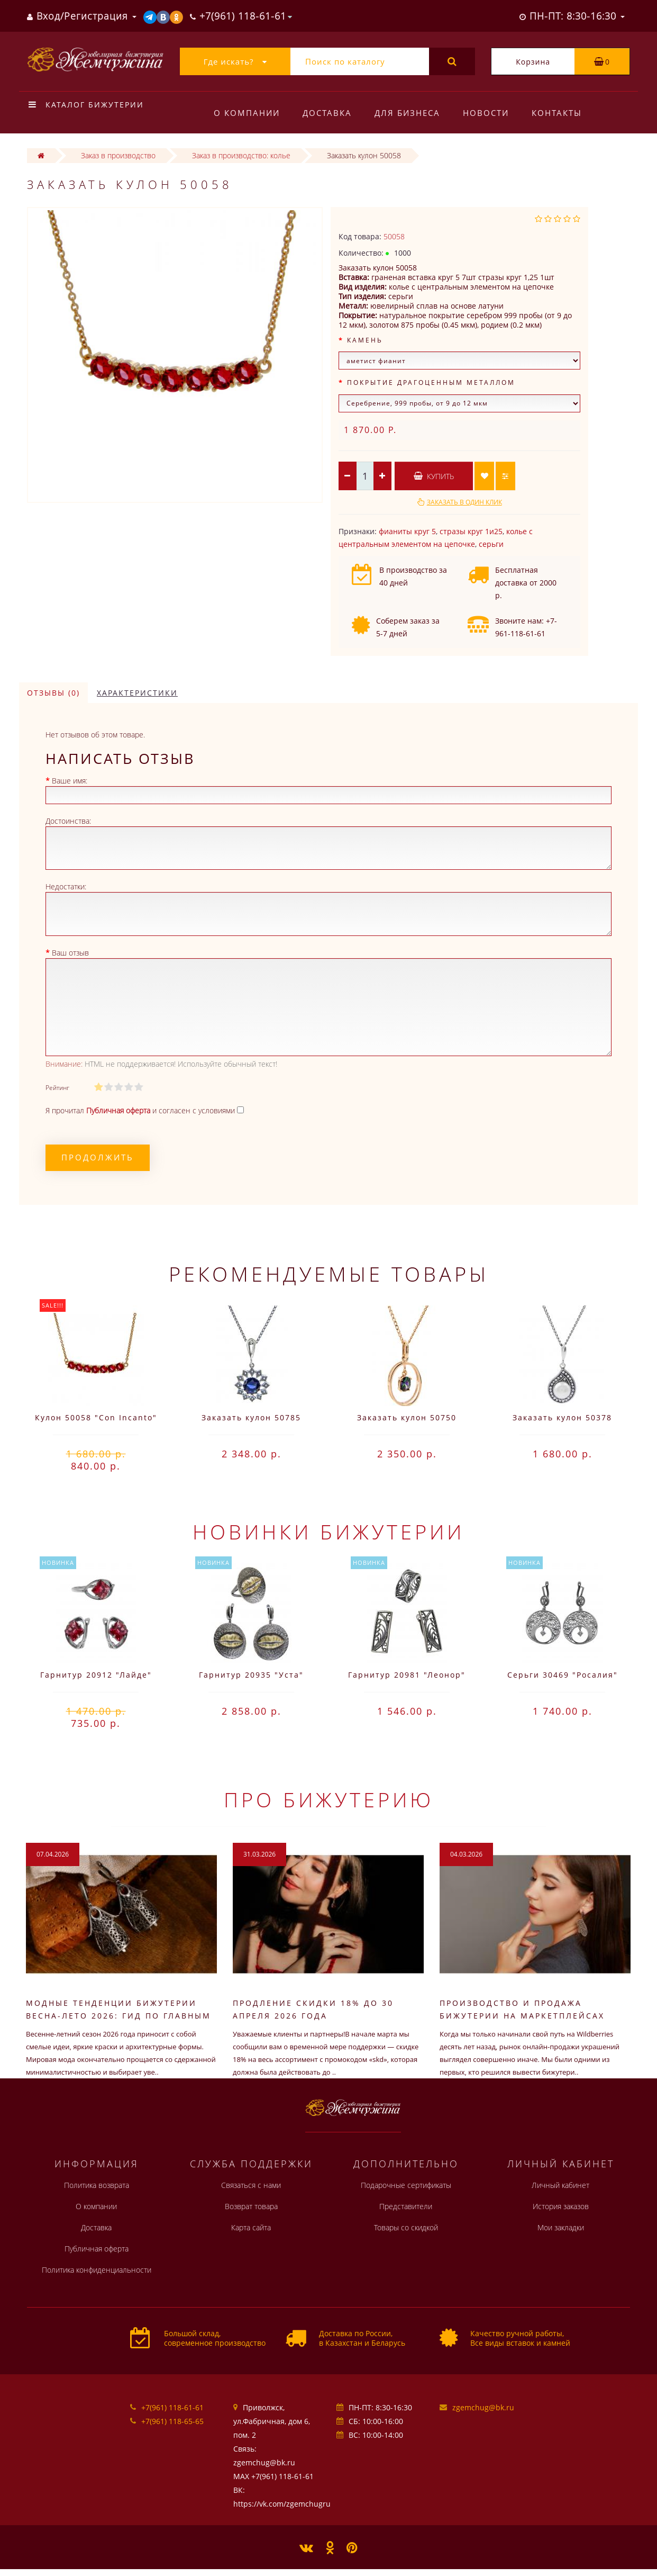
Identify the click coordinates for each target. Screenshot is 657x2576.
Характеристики (137, 693)
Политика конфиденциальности (96, 2270)
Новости (486, 112)
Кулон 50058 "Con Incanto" (96, 1417)
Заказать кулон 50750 (407, 1417)
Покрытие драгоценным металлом (431, 382)
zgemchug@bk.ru (483, 2407)
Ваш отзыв (70, 953)
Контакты (557, 112)
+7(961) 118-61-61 (172, 2407)
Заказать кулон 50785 (251, 1417)
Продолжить (97, 1157)
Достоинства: (68, 821)
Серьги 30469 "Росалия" (562, 1675)
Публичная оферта (97, 2249)
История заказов (561, 2206)
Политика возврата (96, 2185)
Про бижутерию (329, 1799)
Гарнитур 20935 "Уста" (251, 1675)
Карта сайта (251, 2227)
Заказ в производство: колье (241, 155)
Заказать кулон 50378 (562, 1417)
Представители (405, 2206)
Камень (365, 340)
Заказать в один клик (464, 502)
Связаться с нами (251, 2185)
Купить (434, 476)
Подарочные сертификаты (406, 2185)
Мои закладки (560, 2227)
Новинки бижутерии (328, 1531)
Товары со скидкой (406, 2227)
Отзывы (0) (53, 693)
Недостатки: (65, 886)
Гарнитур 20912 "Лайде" (96, 1675)
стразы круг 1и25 (471, 531)
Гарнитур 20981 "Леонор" (407, 1675)
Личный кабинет (560, 2185)
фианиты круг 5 (407, 531)
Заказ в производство (118, 155)
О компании (247, 112)
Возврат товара (251, 2206)
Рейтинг (57, 1087)
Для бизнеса (407, 112)
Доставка (327, 112)
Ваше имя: (69, 781)
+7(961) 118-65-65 (172, 2421)
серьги (491, 544)
